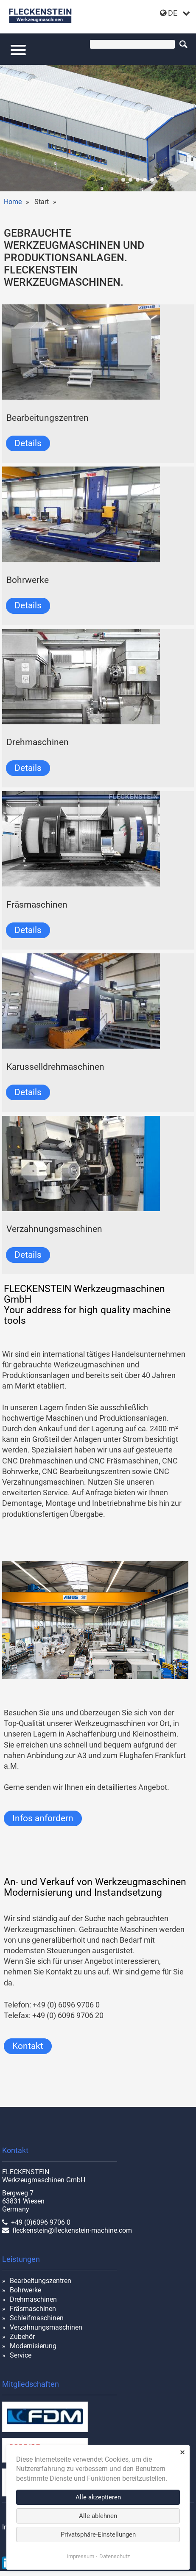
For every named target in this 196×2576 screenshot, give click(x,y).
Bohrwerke (25, 2290)
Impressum (80, 2556)
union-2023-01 (130, 180)
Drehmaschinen (33, 2299)
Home (13, 202)
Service (20, 2355)
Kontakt (27, 2046)
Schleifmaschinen (37, 2318)
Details (28, 443)
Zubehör (22, 2337)
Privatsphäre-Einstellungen (98, 2534)
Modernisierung (33, 2346)
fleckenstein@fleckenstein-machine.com (72, 2230)
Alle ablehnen (98, 2516)
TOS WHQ (145, 180)
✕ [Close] (182, 2453)
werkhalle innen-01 (138, 180)
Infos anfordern (42, 1818)
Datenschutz (114, 2556)
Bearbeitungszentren (40, 2281)
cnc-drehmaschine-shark (152, 180)
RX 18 (123, 180)
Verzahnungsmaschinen (46, 2327)
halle (116, 180)
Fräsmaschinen (33, 2309)
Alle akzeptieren (98, 2497)
